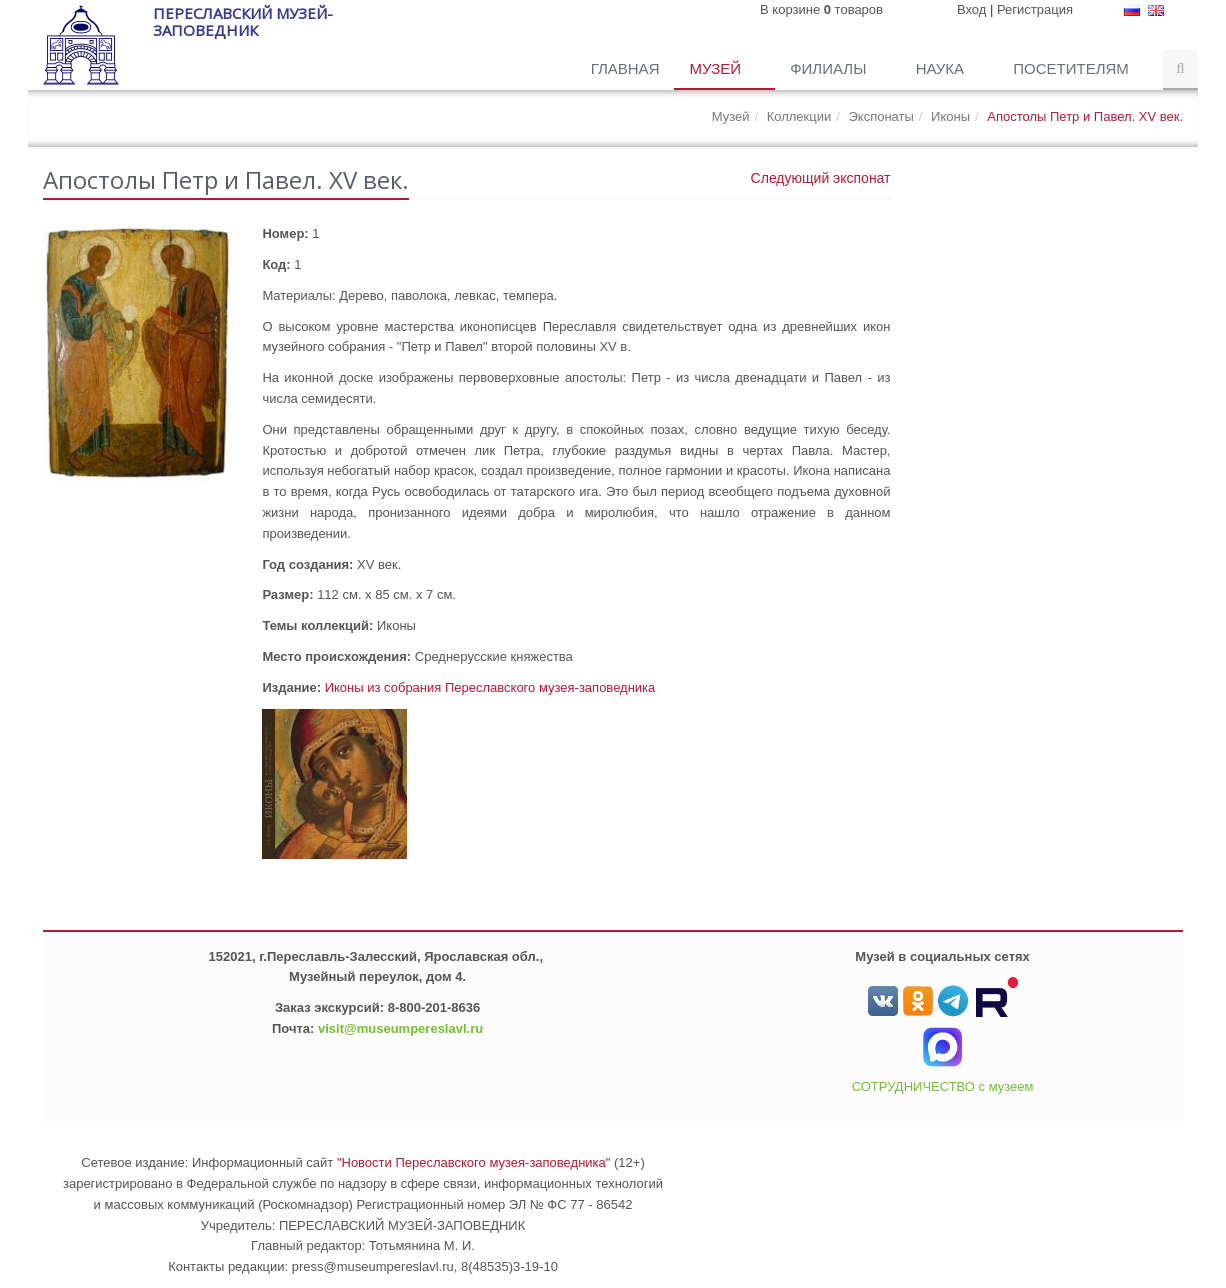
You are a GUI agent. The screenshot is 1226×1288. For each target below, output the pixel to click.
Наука (942, 68)
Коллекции (799, 116)
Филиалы (830, 68)
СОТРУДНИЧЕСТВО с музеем (943, 1086)
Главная (625, 68)
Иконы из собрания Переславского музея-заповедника (490, 687)
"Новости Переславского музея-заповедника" (474, 1162)
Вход (971, 9)
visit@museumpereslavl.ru (400, 1028)
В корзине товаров (821, 9)
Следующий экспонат (821, 178)
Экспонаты (880, 116)
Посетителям (1073, 68)
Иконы (950, 116)
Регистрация (1035, 9)
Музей (717, 68)
